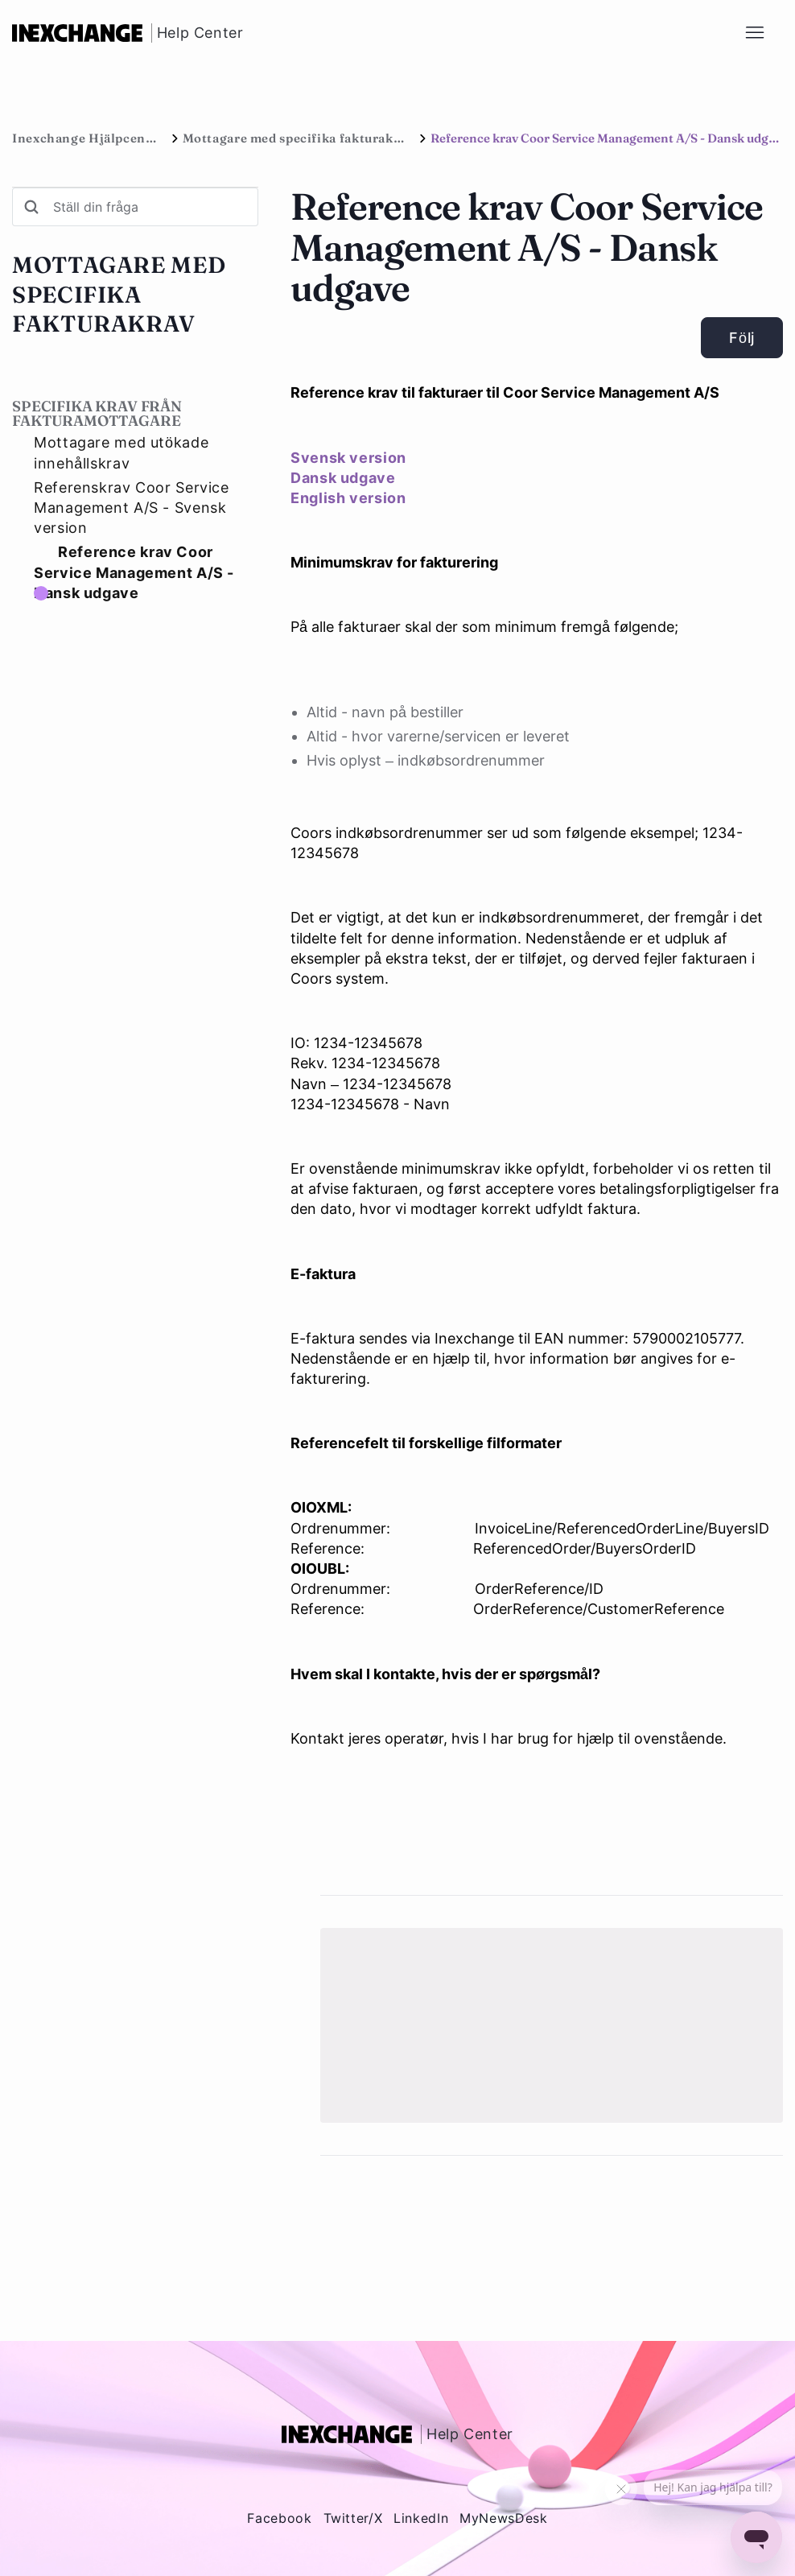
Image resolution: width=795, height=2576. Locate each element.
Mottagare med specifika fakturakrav (298, 138)
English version (348, 497)
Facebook (279, 2518)
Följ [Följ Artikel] (742, 337)
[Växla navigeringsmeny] (754, 33)
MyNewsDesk (503, 2518)
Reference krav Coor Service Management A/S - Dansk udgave (134, 572)
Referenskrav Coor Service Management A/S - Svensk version (131, 507)
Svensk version (348, 457)
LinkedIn (420, 2518)
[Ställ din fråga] (135, 207)
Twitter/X (353, 2518)
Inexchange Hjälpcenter (88, 138)
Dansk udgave (343, 477)
